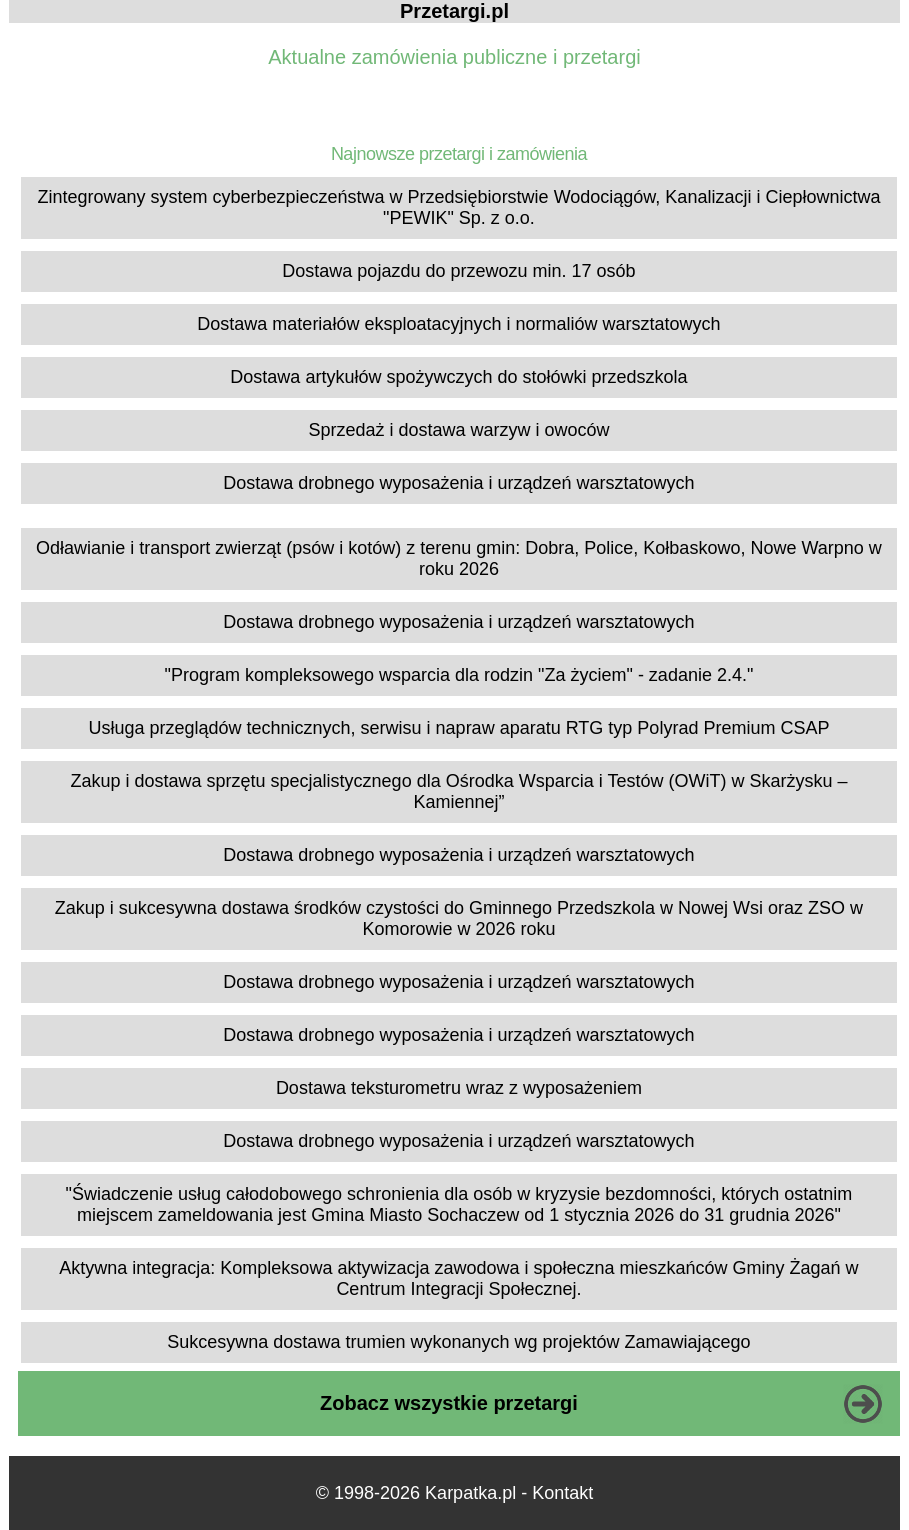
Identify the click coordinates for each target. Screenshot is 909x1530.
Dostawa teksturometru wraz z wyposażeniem (459, 1088)
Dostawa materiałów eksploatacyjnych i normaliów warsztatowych (458, 324)
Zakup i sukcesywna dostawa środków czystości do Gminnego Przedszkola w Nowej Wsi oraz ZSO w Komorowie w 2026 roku (459, 918)
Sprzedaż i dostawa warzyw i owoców (458, 430)
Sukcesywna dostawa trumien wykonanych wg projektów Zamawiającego (458, 1342)
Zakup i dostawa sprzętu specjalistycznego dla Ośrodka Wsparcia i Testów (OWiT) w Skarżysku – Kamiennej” (458, 791)
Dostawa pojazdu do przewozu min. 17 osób (458, 271)
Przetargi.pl (454, 11)
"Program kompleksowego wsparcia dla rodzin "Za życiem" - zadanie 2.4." (459, 675)
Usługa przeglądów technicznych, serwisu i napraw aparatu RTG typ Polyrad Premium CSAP (458, 728)
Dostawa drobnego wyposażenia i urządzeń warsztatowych (458, 483)
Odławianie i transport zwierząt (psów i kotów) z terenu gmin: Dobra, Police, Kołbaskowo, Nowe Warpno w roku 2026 (459, 558)
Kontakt (562, 1493)
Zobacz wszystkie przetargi (449, 1403)
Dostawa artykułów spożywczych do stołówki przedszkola (458, 377)
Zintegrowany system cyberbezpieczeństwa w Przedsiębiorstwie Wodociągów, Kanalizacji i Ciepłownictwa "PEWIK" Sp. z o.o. (458, 207)
